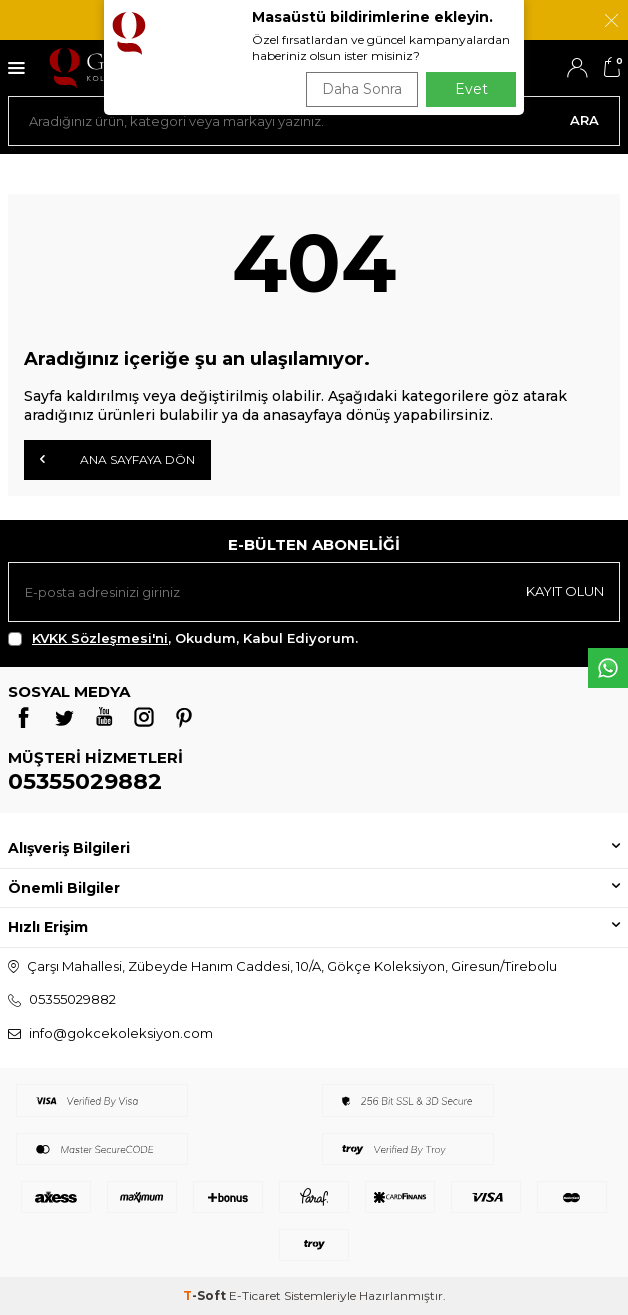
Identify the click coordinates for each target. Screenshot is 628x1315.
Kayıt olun (565, 591)
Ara (584, 120)
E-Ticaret (255, 1295)
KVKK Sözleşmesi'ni (100, 638)
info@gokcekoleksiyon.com (121, 1033)
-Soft (206, 1295)
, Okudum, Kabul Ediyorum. (183, 638)
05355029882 (85, 781)
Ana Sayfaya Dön (117, 459)
